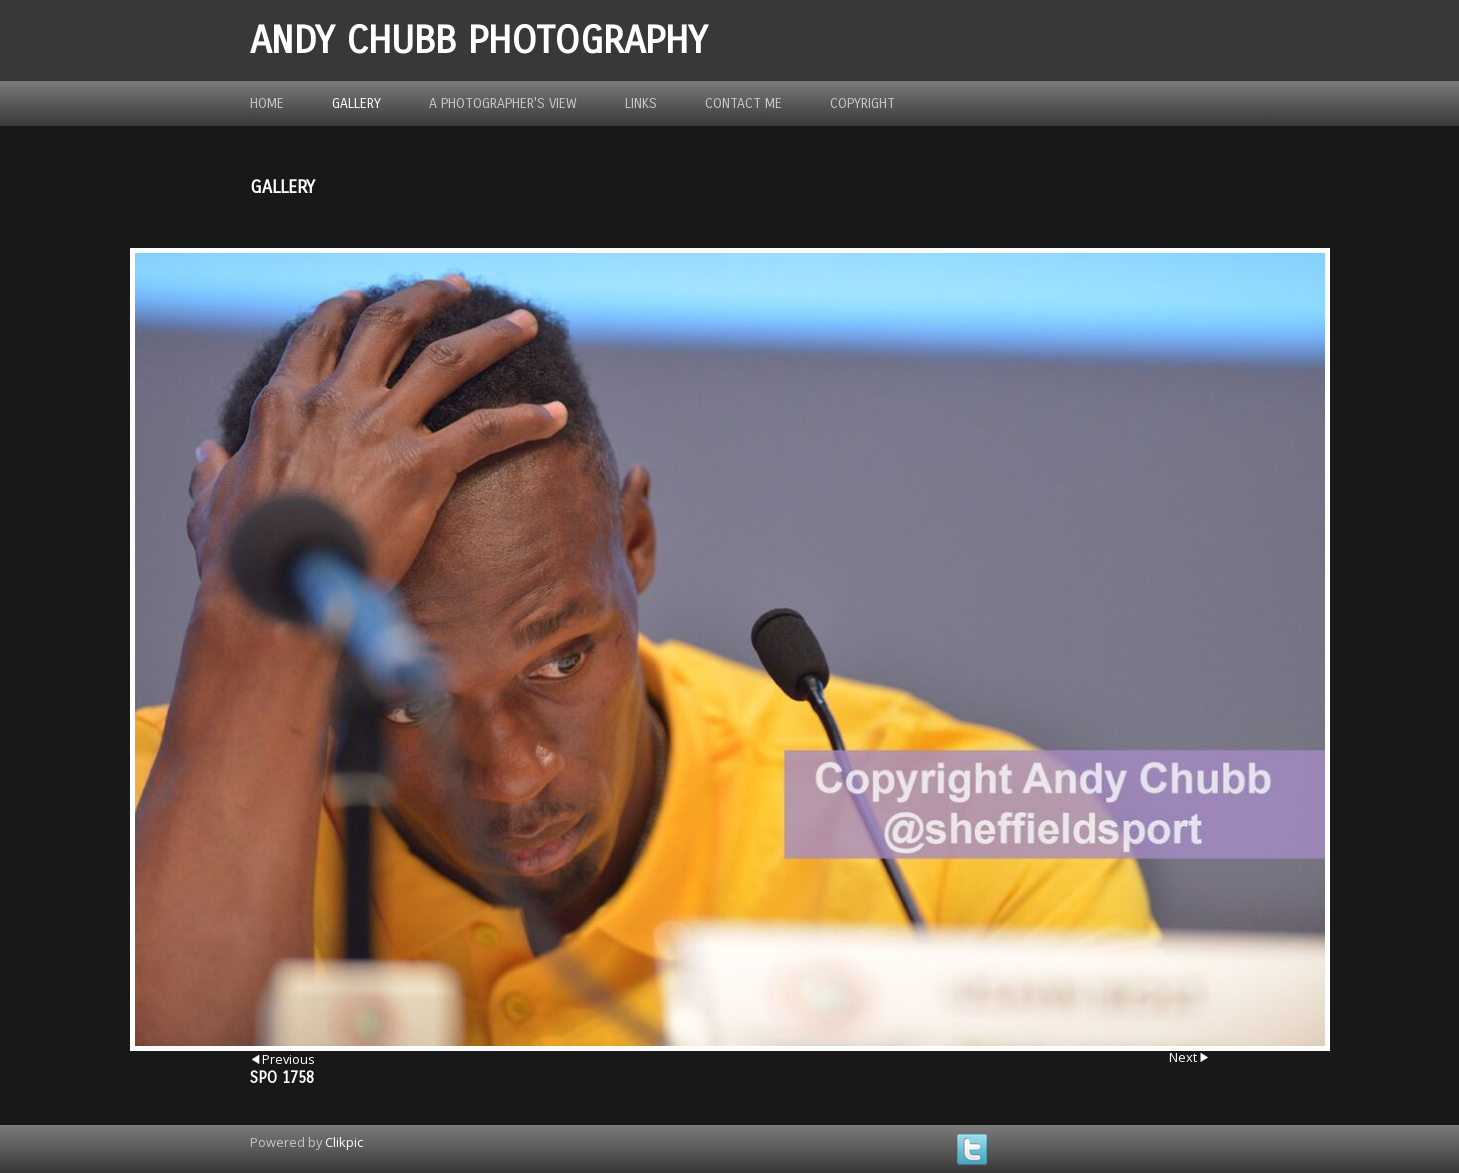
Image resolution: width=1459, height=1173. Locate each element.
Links (641, 103)
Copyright (862, 103)
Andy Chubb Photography (478, 40)
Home (267, 103)
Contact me (743, 103)
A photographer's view (503, 103)
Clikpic (344, 1142)
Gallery (356, 103)
